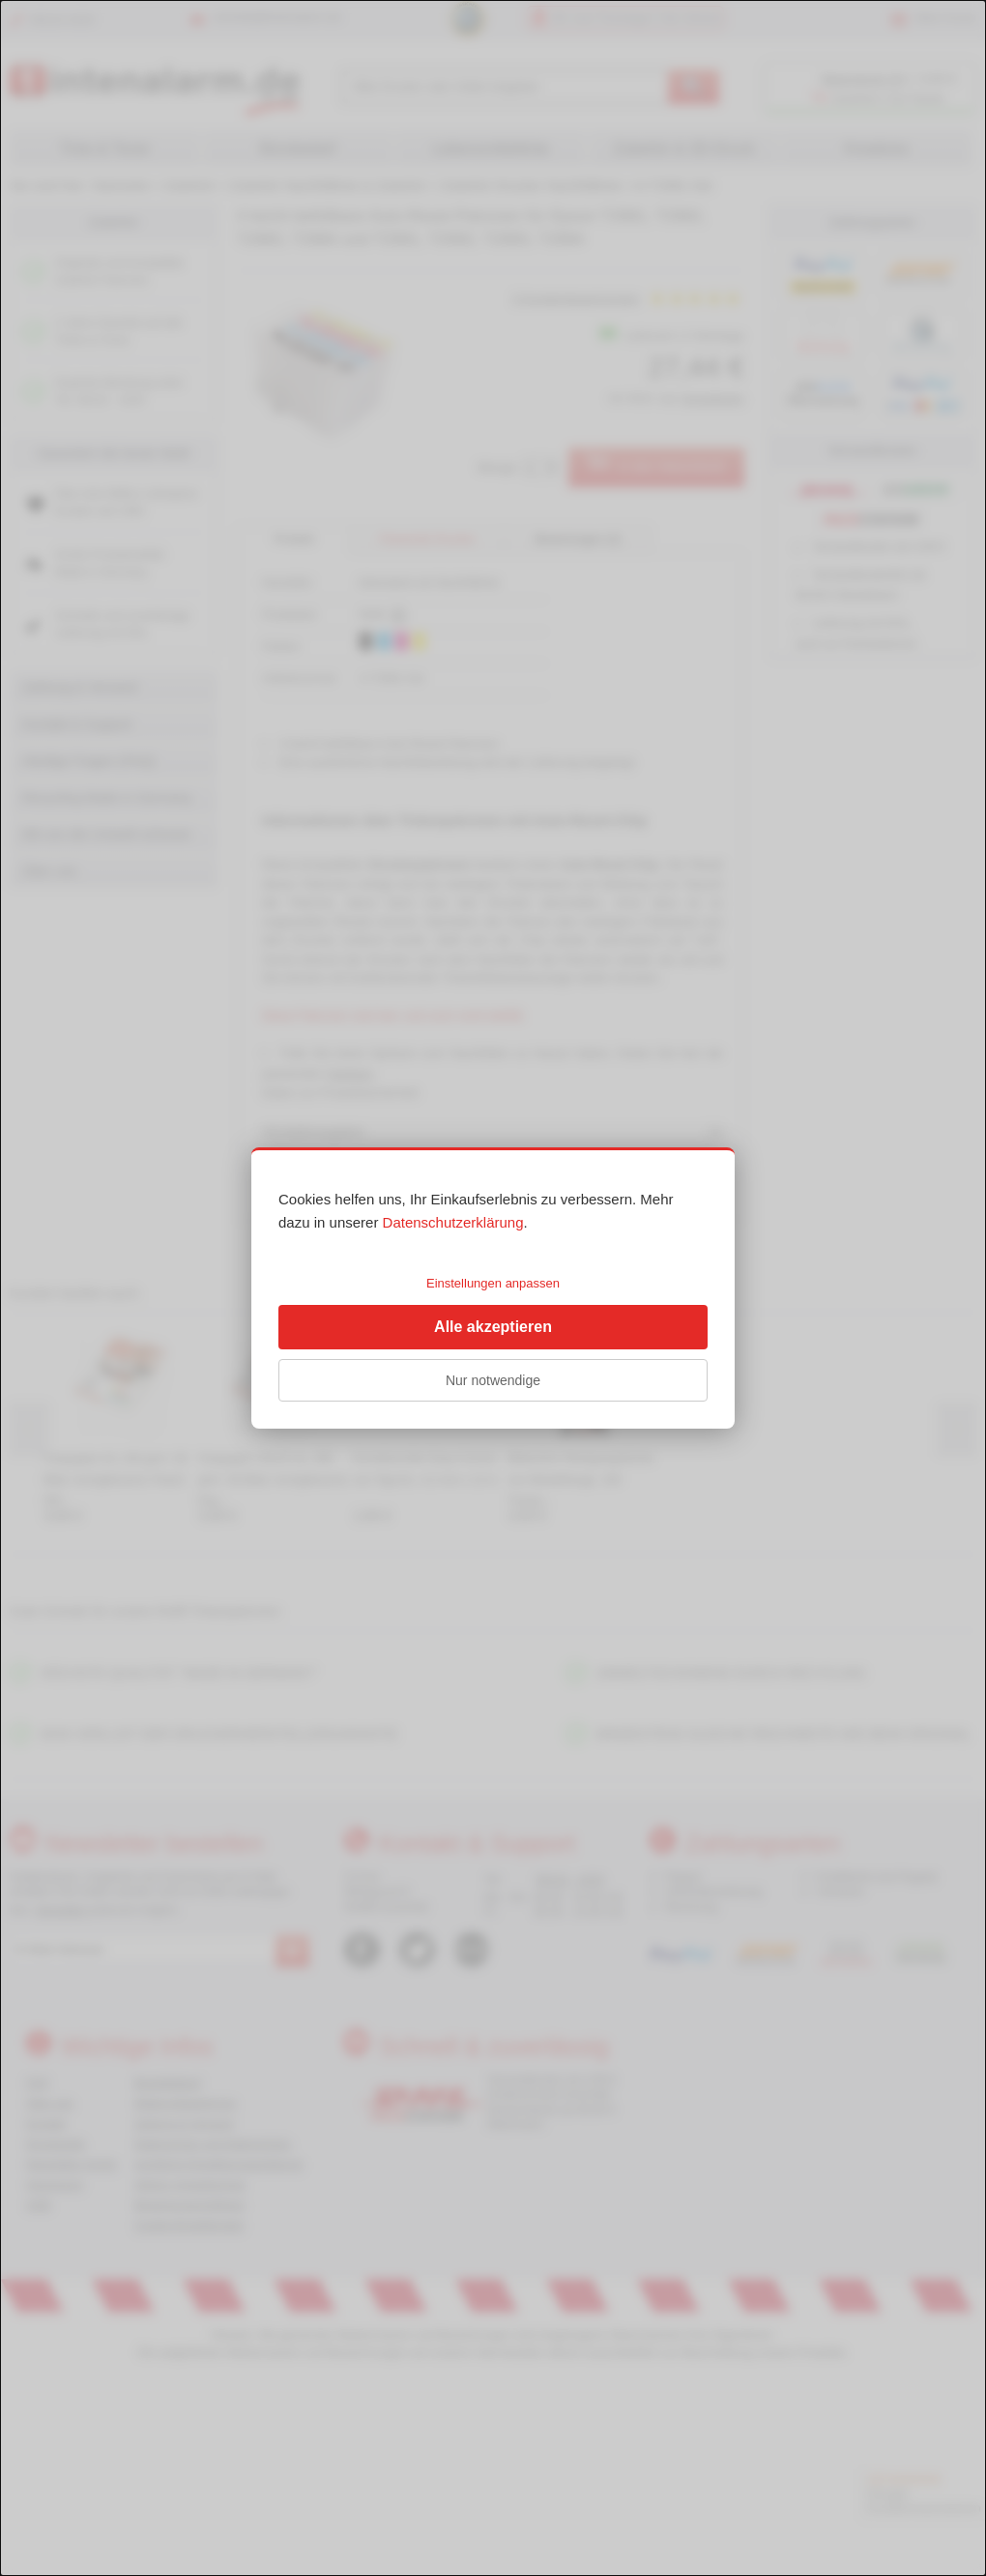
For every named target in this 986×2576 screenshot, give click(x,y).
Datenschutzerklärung (453, 1222)
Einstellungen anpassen (493, 1283)
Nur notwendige (493, 1380)
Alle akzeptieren (493, 1326)
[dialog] (493, 1288)
